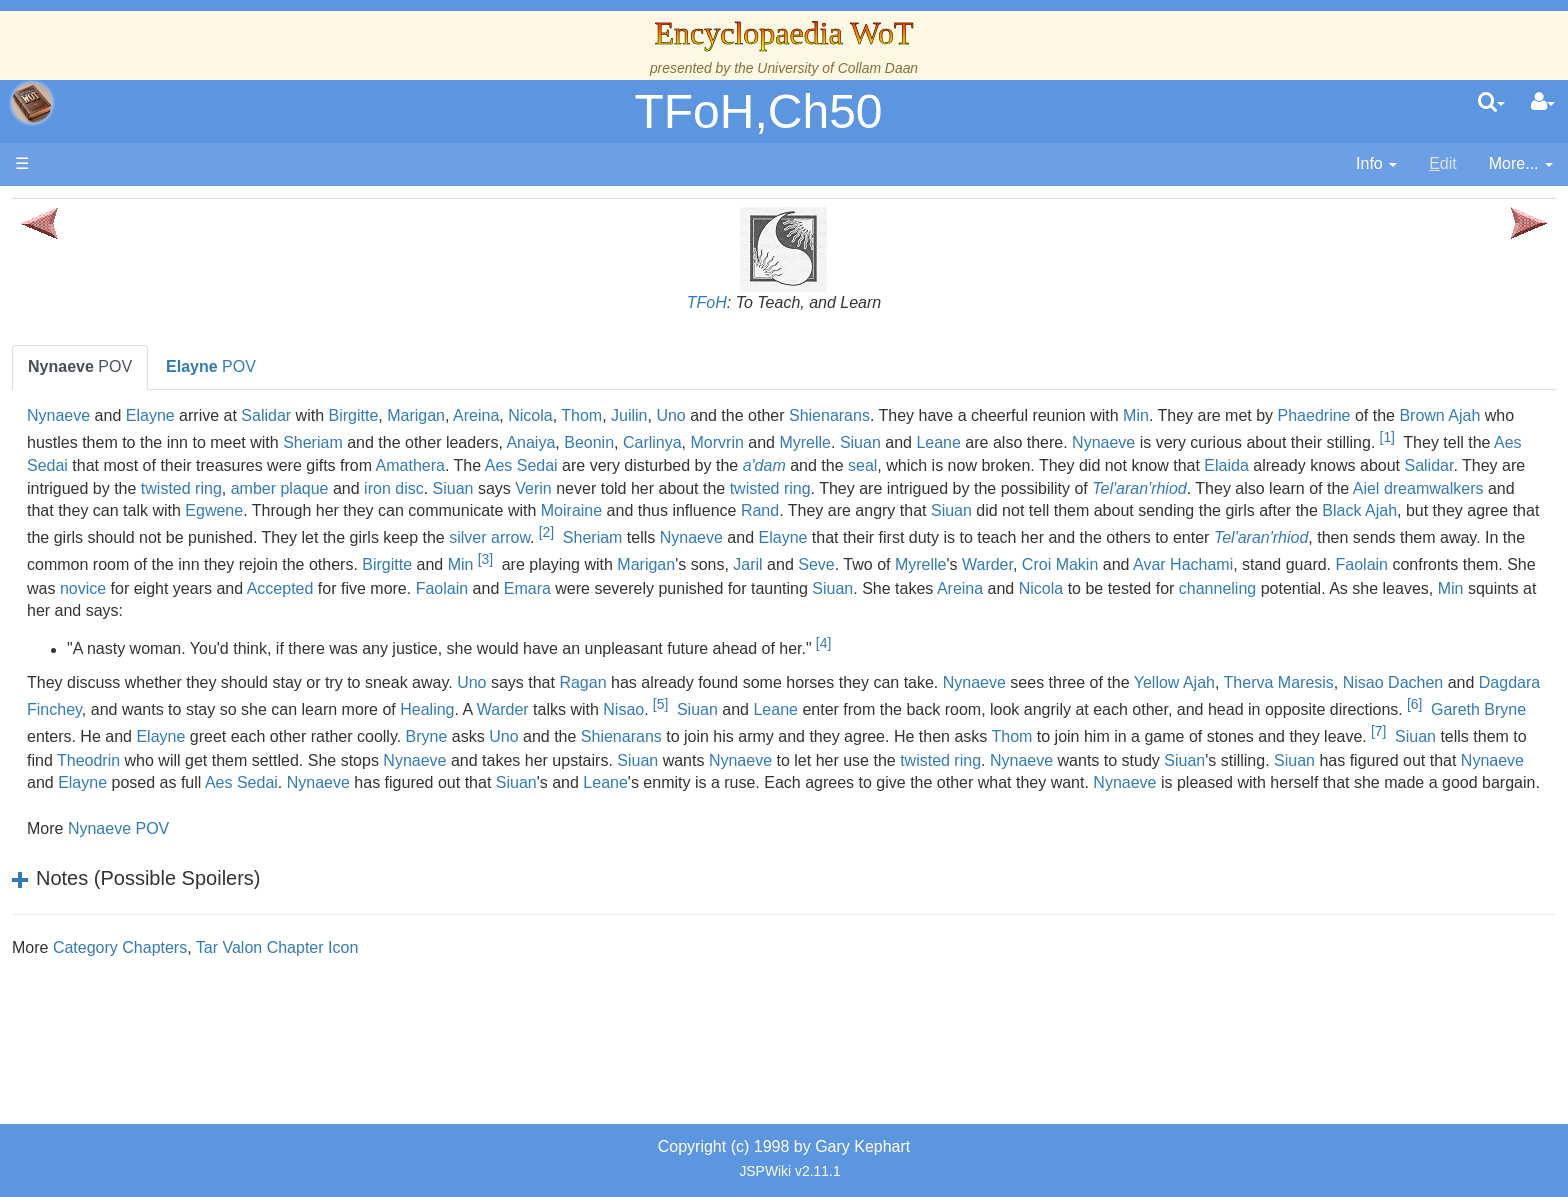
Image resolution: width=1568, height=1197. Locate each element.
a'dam (613, 488)
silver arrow (1396, 560)
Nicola (870, 415)
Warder (1071, 610)
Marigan (756, 415)
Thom (921, 415)
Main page (92, 208)
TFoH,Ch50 (758, 111)
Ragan (922, 728)
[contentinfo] (1376, 164)
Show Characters (156, 585)
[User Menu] (1543, 103)
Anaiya (1191, 438)
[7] (1255, 804)
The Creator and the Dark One (203, 310)
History (120, 379)
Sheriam (974, 438)
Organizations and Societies (194, 607)
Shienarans (1169, 415)
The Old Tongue (152, 516)
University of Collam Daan (837, 68)
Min (1476, 415)
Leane (465, 465)
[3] (569, 605)
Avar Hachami (1267, 610)
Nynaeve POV (457, 924)
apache (32, 103)
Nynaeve (398, 415)
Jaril (832, 610)
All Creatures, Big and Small (195, 653)
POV (420, 366)
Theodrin (1469, 810)
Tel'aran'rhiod (1365, 510)
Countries (169, 493)
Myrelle (1466, 438)
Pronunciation (144, 813)
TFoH (877, 302)
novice (570, 633)
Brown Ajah (608, 438)
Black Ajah (750, 560)
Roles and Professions (175, 630)
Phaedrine (483, 438)
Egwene (764, 533)
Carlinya (1313, 438)
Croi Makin (1144, 610)
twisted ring (407, 510)
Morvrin (1377, 438)
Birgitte (693, 415)
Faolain (1446, 610)
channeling (565, 656)
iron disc (620, 510)
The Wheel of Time (162, 333)
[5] (1361, 750)
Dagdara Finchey (722, 755)
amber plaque (505, 510)
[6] (937, 777)
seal (712, 488)
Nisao (1325, 755)
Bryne (1453, 782)
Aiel (423, 533)
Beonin (1250, 438)
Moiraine (1120, 533)
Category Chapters (459, 1043)
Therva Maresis (462, 755)
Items (114, 676)
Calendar (127, 402)
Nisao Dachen (576, 755)
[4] (1162, 689)
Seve (901, 610)
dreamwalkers (491, 533)
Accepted (767, 633)
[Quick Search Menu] (1491, 103)
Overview (168, 470)
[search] (1491, 103)
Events (119, 425)
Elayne (489, 415)
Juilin (969, 415)
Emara (1014, 633)
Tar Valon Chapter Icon (616, 1043)
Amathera (1435, 465)
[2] (1453, 555)
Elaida (1076, 488)
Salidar (606, 415)
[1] (913, 459)
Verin (759, 510)
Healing (1128, 755)
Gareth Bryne (1001, 782)
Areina (816, 415)
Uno (1010, 415)
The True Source (154, 356)
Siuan (387, 465)
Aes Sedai (1057, 465)
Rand (1309, 533)
